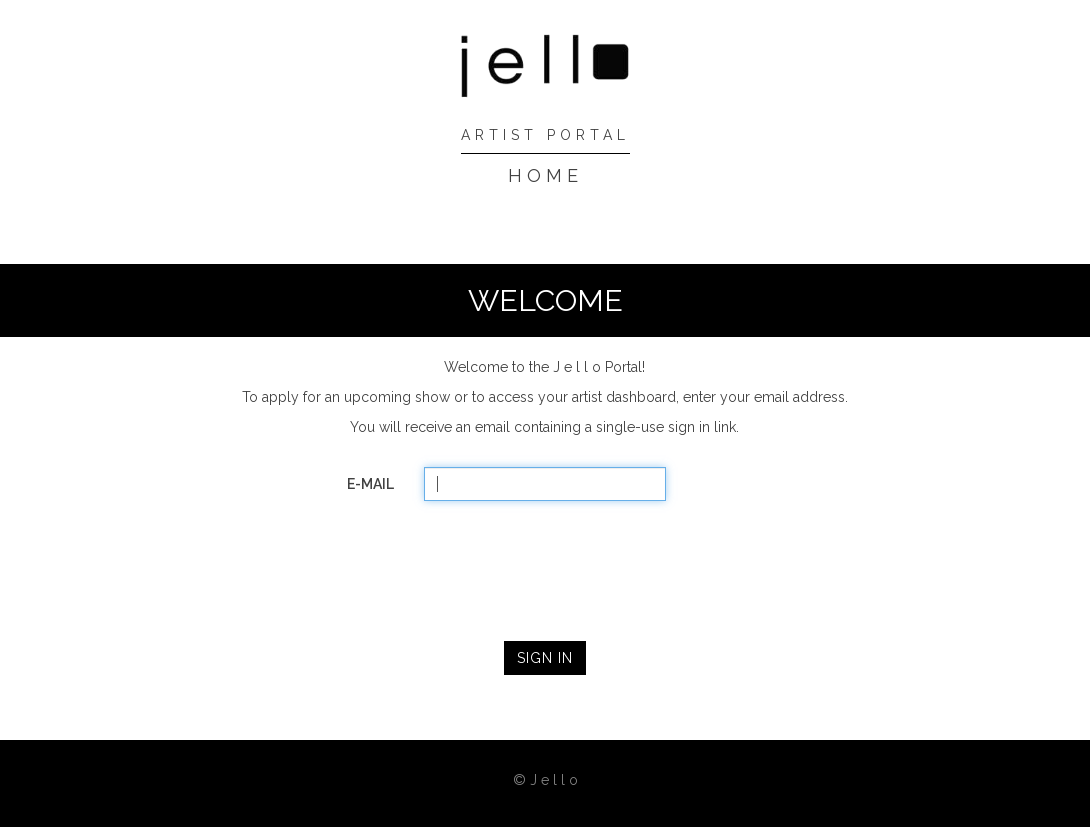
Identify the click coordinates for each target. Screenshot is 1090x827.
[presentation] (545, 565)
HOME (545, 175)
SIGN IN (545, 658)
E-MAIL (370, 484)
